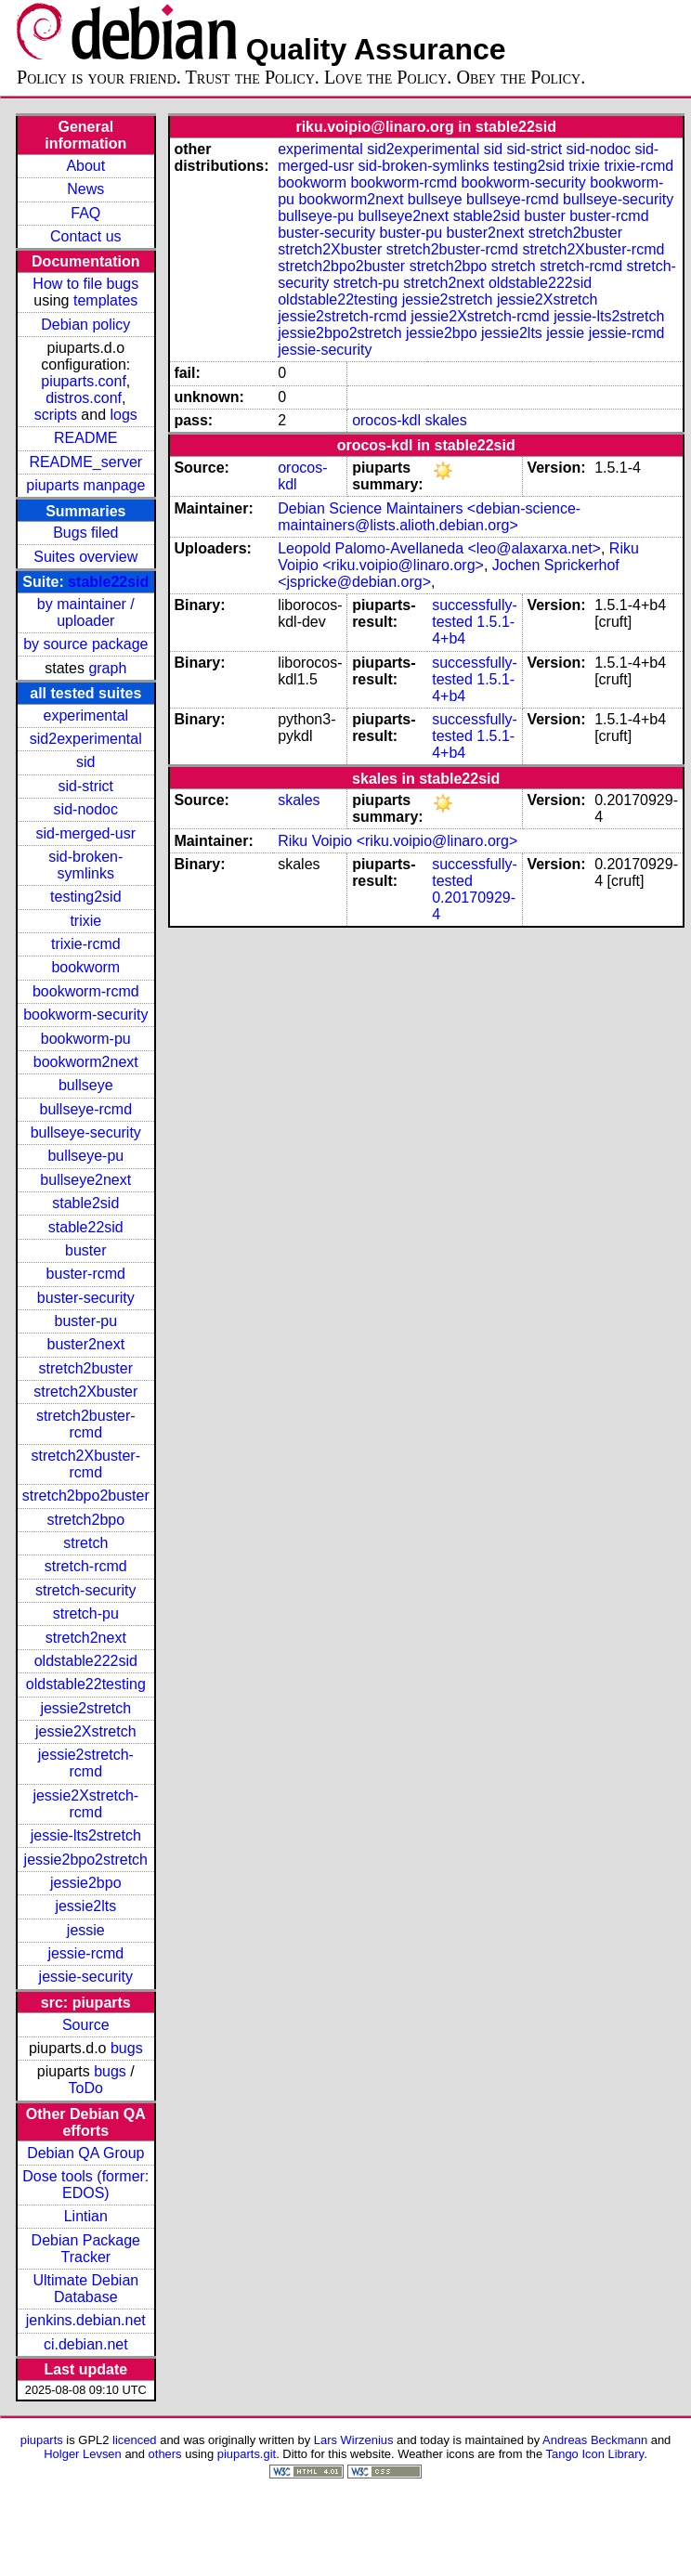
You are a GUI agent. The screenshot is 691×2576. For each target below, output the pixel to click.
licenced (134, 2440)
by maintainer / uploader (86, 612)
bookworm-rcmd (86, 991)
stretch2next (86, 1638)
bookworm (85, 967)
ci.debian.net (86, 2344)
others (165, 2454)
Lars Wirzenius (354, 2440)
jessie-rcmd (85, 1953)
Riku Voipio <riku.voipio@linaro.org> (458, 556)
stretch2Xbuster (85, 1391)
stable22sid (108, 582)
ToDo (86, 2088)
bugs (127, 2048)
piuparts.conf (83, 381)
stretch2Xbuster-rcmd (86, 1464)
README (85, 438)
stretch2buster (86, 1368)
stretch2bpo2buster (86, 1495)
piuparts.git (246, 2454)
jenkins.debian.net (86, 2320)
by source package (85, 644)
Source (86, 2025)
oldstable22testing (86, 1684)
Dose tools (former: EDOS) (85, 2184)
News (85, 189)
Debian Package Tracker (86, 2248)
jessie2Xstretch (86, 1731)
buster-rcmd (85, 1273)
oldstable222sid (85, 1661)
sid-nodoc (86, 809)
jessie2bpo (86, 1883)
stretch (85, 1543)
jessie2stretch (85, 1708)
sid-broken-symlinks (85, 865)
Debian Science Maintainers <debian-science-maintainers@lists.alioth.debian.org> (429, 517)
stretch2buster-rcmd (86, 1424)
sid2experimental (86, 739)
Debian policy (85, 324)
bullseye (86, 1085)
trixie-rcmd (86, 944)
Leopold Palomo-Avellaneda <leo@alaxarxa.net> (439, 548)
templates (105, 300)
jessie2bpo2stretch (86, 1859)
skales (445, 420)
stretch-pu (86, 1613)
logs (124, 415)
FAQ (85, 213)
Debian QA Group (85, 2153)
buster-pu (85, 1321)
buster (85, 1250)
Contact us (85, 236)
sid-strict (86, 786)
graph (107, 668)
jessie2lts (85, 1906)
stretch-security (85, 1590)
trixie (85, 921)
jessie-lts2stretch (86, 1835)
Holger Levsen (83, 2454)
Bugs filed (85, 532)
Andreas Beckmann (594, 2440)
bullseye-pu (85, 1156)
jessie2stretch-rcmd (86, 1763)
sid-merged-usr (85, 833)
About (85, 166)
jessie (86, 1930)
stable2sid (85, 1203)
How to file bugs (85, 284)
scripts (55, 415)
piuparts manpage (85, 485)
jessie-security (86, 1976)
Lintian (86, 2216)
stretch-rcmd (86, 1566)
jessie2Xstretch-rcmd (85, 1804)
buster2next (85, 1344)
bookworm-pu (86, 1039)
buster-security (86, 1298)
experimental (85, 715)
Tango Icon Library (595, 2454)
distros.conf (84, 398)
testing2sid (86, 896)
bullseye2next (85, 1180)
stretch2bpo (85, 1520)
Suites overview (85, 557)
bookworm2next (85, 1062)
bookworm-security (85, 1014)
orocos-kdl (386, 420)
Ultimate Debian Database (85, 2288)
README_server (85, 462)
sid (85, 762)
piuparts (41, 2440)
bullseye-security (86, 1132)
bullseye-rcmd (85, 1109)
